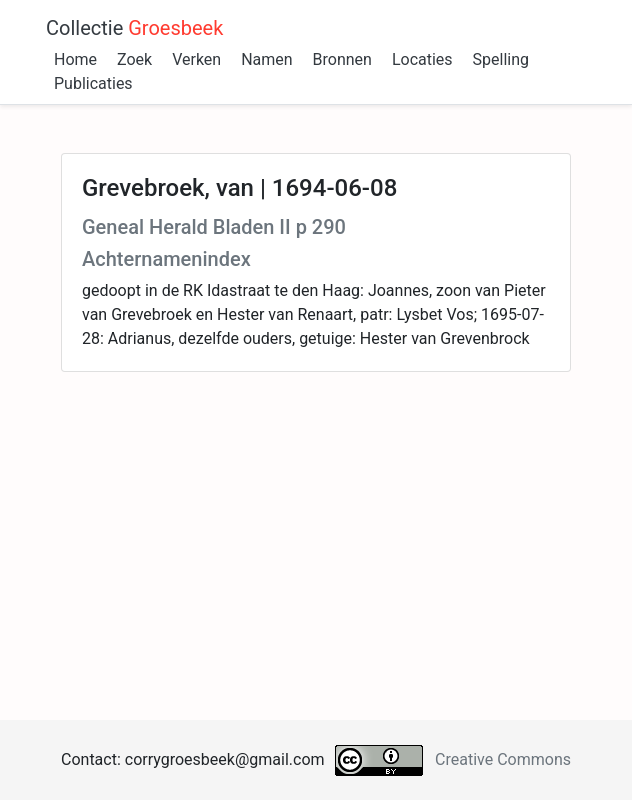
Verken (196, 59)
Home (75, 59)
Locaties (422, 59)
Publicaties (93, 83)
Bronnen (342, 59)
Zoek (134, 59)
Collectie (134, 28)
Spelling (501, 59)
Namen (266, 59)
